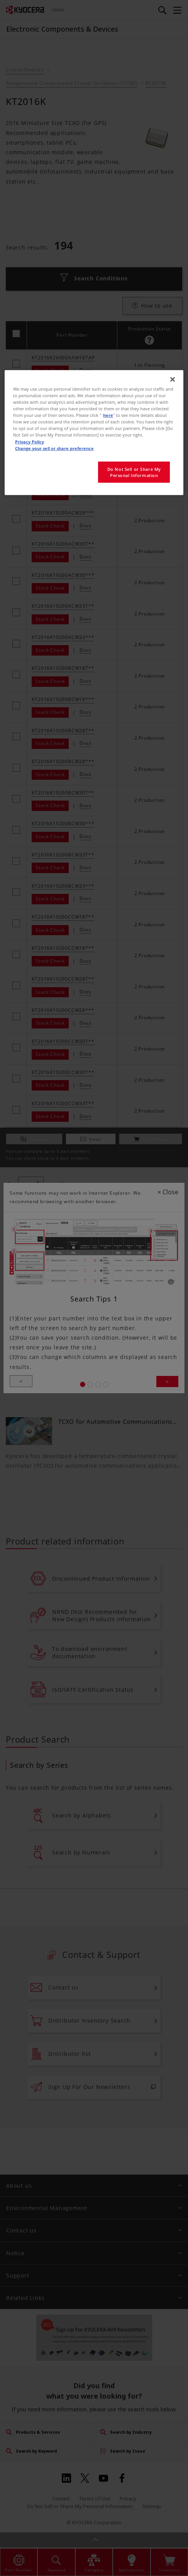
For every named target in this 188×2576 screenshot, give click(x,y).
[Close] (172, 379)
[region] (94, 432)
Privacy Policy (29, 441)
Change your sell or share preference (54, 448)
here (108, 415)
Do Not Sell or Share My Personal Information (134, 472)
